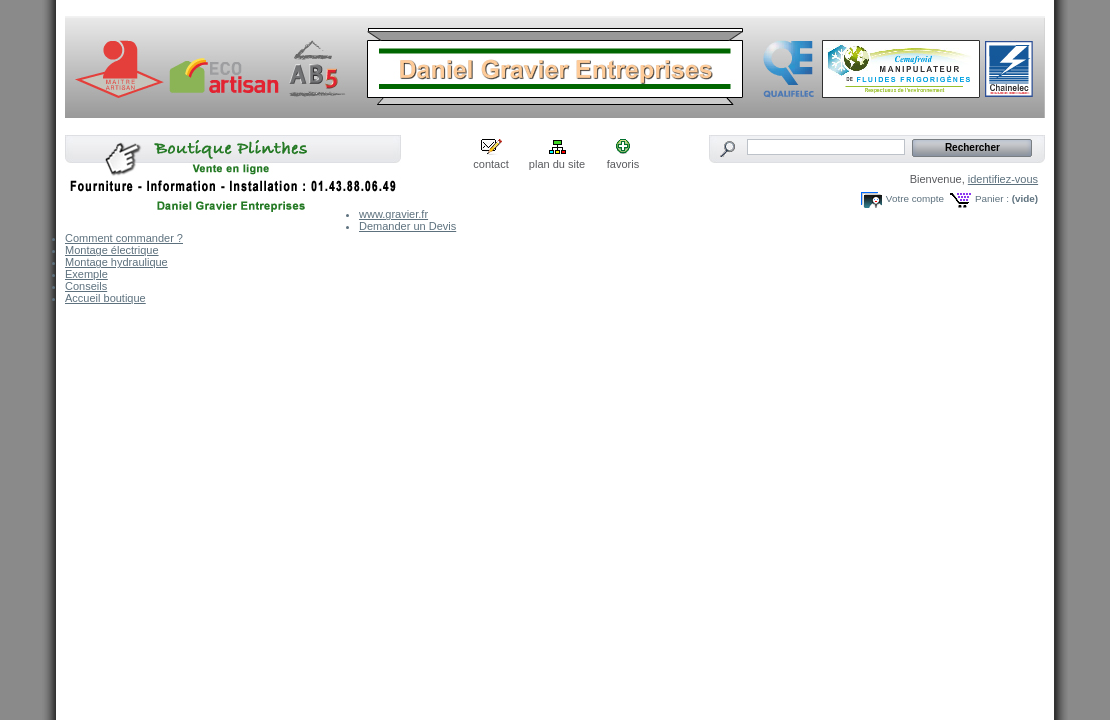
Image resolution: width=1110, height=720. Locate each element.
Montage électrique (112, 250)
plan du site (557, 164)
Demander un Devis (407, 226)
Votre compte (915, 198)
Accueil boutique (105, 298)
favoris (623, 164)
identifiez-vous (1003, 179)
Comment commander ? (124, 238)
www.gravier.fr (393, 214)
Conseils (86, 286)
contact (490, 164)
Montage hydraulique (116, 262)
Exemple (86, 274)
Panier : (992, 198)
